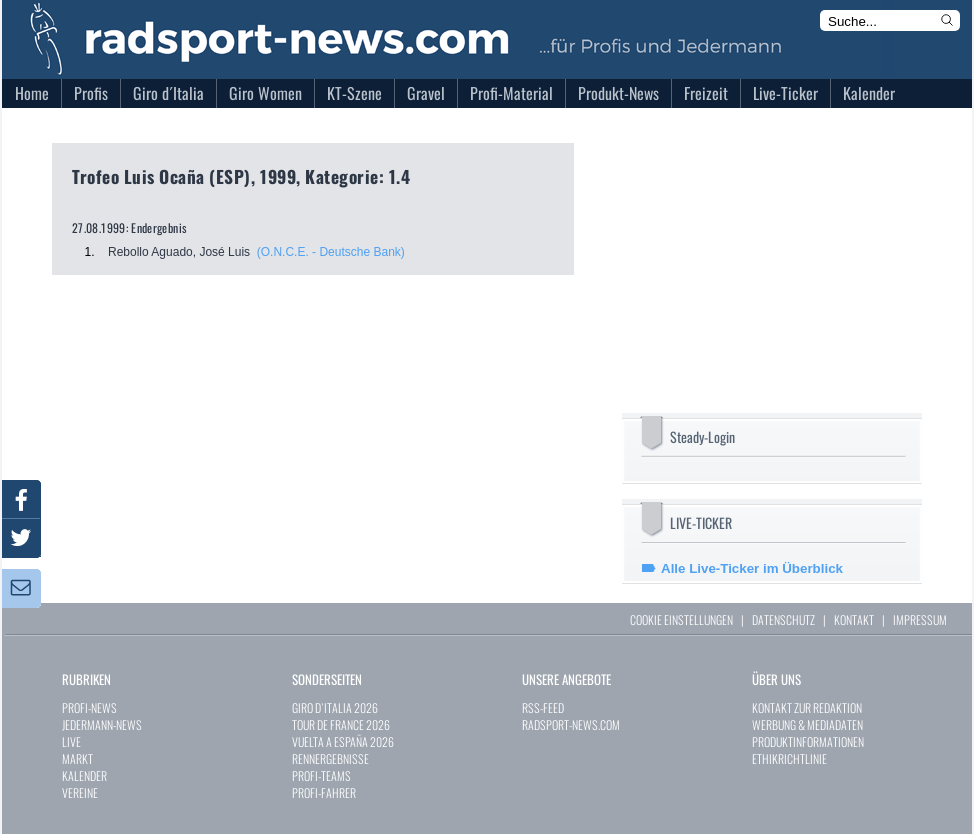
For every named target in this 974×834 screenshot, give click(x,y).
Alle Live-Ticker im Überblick (752, 568)
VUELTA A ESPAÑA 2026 (343, 741)
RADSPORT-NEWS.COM (571, 724)
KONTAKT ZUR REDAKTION (807, 707)
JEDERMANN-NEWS (102, 724)
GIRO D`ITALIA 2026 (335, 707)
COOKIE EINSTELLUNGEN (681, 619)
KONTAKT (854, 619)
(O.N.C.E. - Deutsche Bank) (331, 252)
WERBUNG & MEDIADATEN (807, 724)
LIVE (71, 741)
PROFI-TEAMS (321, 775)
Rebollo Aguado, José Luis (179, 252)
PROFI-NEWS (89, 707)
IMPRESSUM (920, 619)
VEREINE (80, 792)
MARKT (77, 758)
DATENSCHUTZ (783, 619)
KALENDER (84, 775)
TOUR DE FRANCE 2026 (341, 724)
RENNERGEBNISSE (330, 758)
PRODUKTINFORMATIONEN (808, 741)
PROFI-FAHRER (324, 792)
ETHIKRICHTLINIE (789, 758)
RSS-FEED (543, 707)
